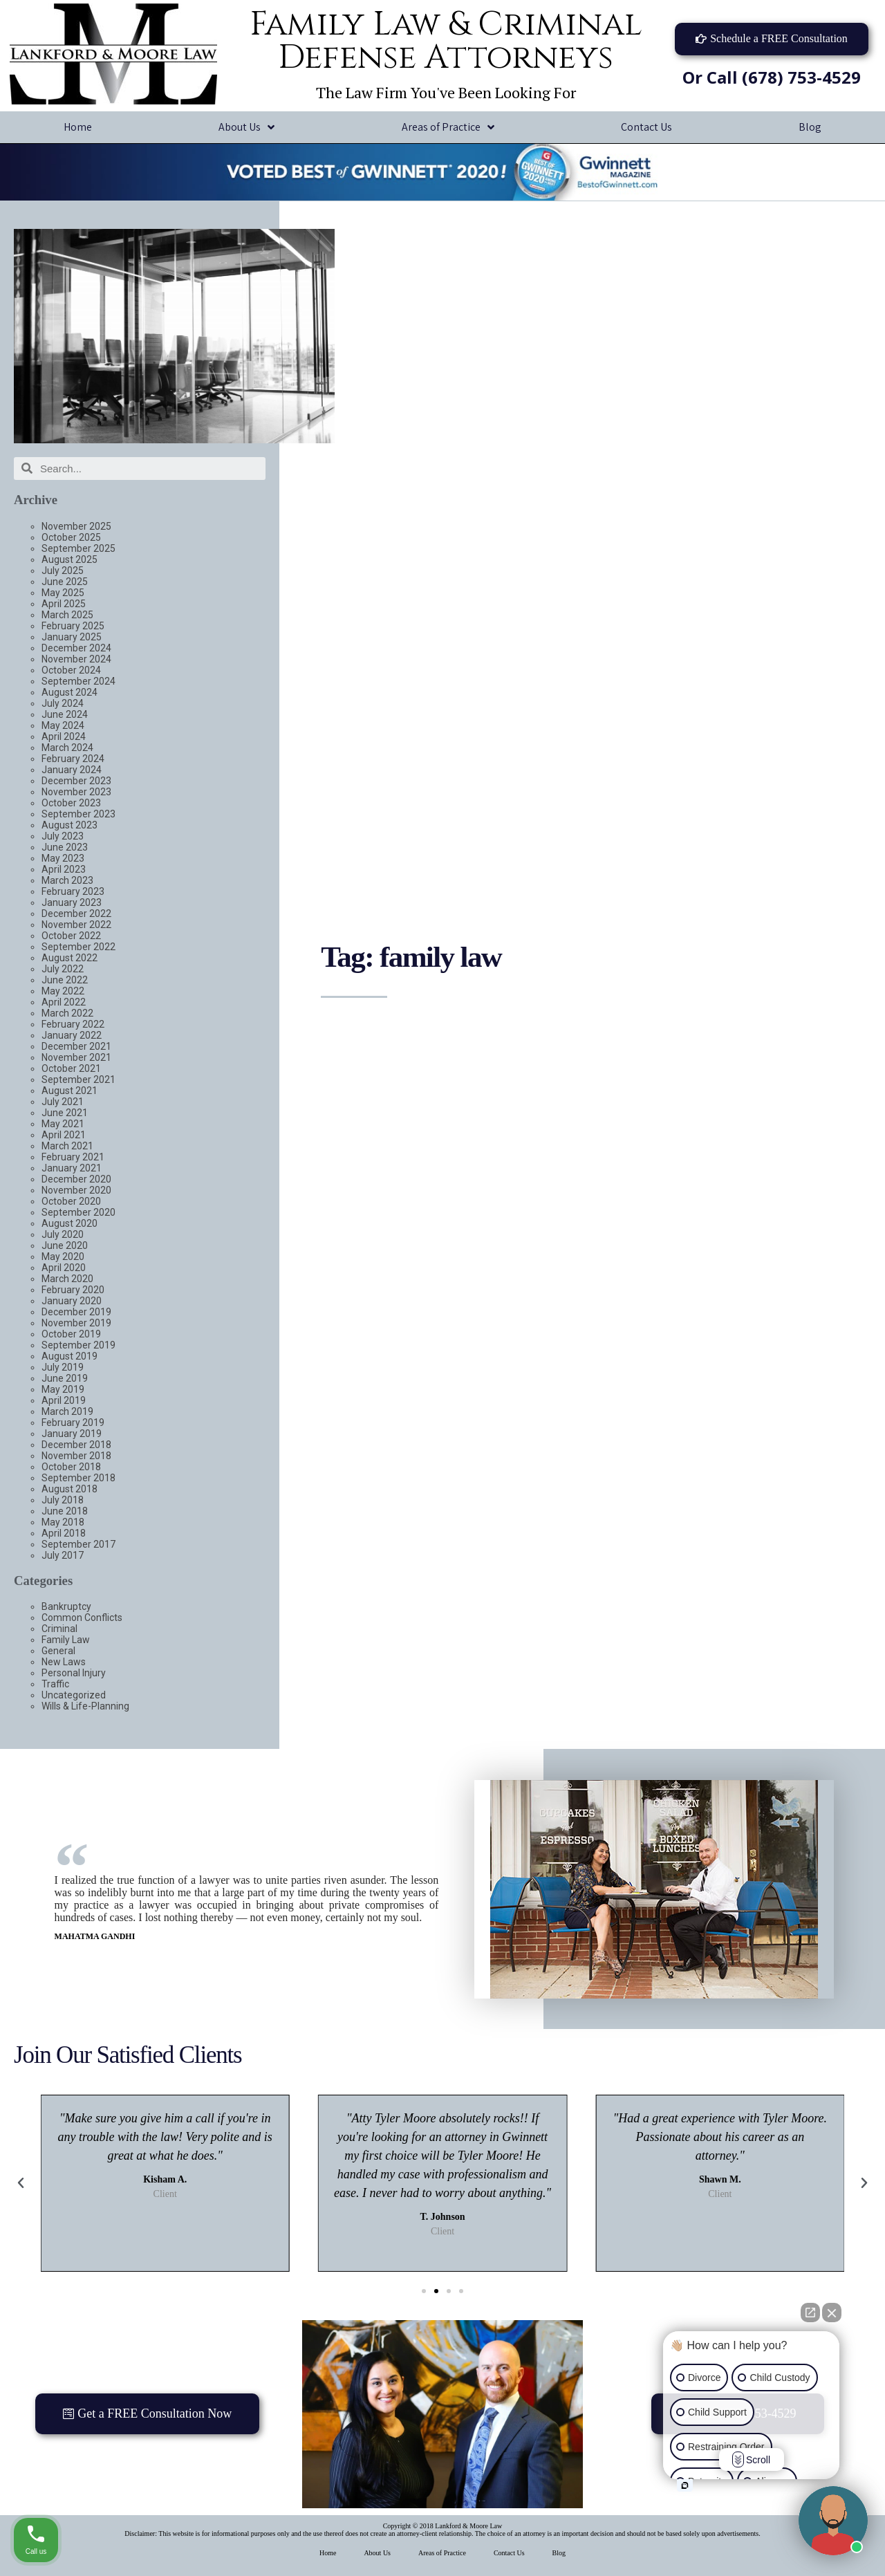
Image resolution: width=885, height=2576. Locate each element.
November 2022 (76, 924)
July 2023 (62, 836)
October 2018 (71, 1466)
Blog (559, 2553)
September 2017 (78, 1544)
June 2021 (64, 1112)
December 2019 (76, 1311)
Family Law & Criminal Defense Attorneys (446, 41)
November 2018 (76, 1455)
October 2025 (71, 537)
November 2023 (76, 791)
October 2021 (71, 1068)
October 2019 (71, 1334)
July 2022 (62, 968)
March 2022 (67, 1013)
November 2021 (76, 1057)
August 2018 (69, 1488)
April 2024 (63, 736)
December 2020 (76, 1179)
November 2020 (76, 1190)
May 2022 (62, 991)
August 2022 (69, 957)
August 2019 (69, 1356)
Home (78, 127)
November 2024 (76, 659)
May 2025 (62, 592)
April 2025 (63, 603)
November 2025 (76, 526)
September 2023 (78, 813)
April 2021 (63, 1134)
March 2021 (67, 1145)
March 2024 (67, 747)
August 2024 (69, 692)
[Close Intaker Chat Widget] (831, 2312)
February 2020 (72, 1289)
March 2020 (67, 1278)
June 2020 (64, 1245)
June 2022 (64, 979)
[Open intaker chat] (685, 2485)
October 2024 (71, 670)
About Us (246, 127)
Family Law (65, 1639)
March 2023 (67, 880)
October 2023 (71, 802)
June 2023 (64, 847)
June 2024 (64, 714)
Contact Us (646, 127)
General (58, 1650)
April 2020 (63, 1267)
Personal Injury (73, 1672)
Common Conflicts (81, 1617)
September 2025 (78, 548)
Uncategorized (73, 1695)
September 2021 (78, 1079)
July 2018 (62, 1499)
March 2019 (67, 1411)
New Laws (63, 1661)
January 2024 (71, 769)
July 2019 (62, 1367)
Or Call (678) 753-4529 (771, 77)
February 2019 (72, 1422)
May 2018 (62, 1522)
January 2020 (71, 1300)
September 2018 (78, 1477)
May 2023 (62, 858)
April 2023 (63, 869)
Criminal (59, 1628)
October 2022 (71, 935)
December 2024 (76, 648)
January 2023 (71, 902)
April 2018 (63, 1533)
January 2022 (71, 1035)
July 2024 (62, 703)
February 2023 (72, 891)
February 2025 (72, 625)
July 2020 (62, 1234)
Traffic (55, 1683)
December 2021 (76, 1046)
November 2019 (76, 1322)
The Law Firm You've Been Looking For (446, 92)
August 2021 (69, 1090)
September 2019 (78, 1345)
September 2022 (78, 946)
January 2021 (71, 1168)
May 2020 (62, 1256)
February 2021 (72, 1156)
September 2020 (78, 1212)
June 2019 (64, 1378)
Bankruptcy (66, 1606)
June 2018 (64, 1511)
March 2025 (67, 614)
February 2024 (72, 758)
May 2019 (62, 1389)
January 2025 (71, 636)
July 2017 (62, 1555)
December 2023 (76, 780)
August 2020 (69, 1223)
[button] (771, 39)
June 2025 (64, 581)
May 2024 (62, 725)
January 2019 (71, 1433)
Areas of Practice (448, 127)
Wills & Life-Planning (85, 1706)
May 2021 (62, 1123)
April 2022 (63, 1002)
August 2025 (69, 559)
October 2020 (71, 1201)
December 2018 (76, 1444)
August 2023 (69, 825)
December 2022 (76, 913)
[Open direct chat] (810, 2312)
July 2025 (62, 570)
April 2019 (63, 1400)
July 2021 (62, 1101)
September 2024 (78, 681)
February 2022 (72, 1024)
